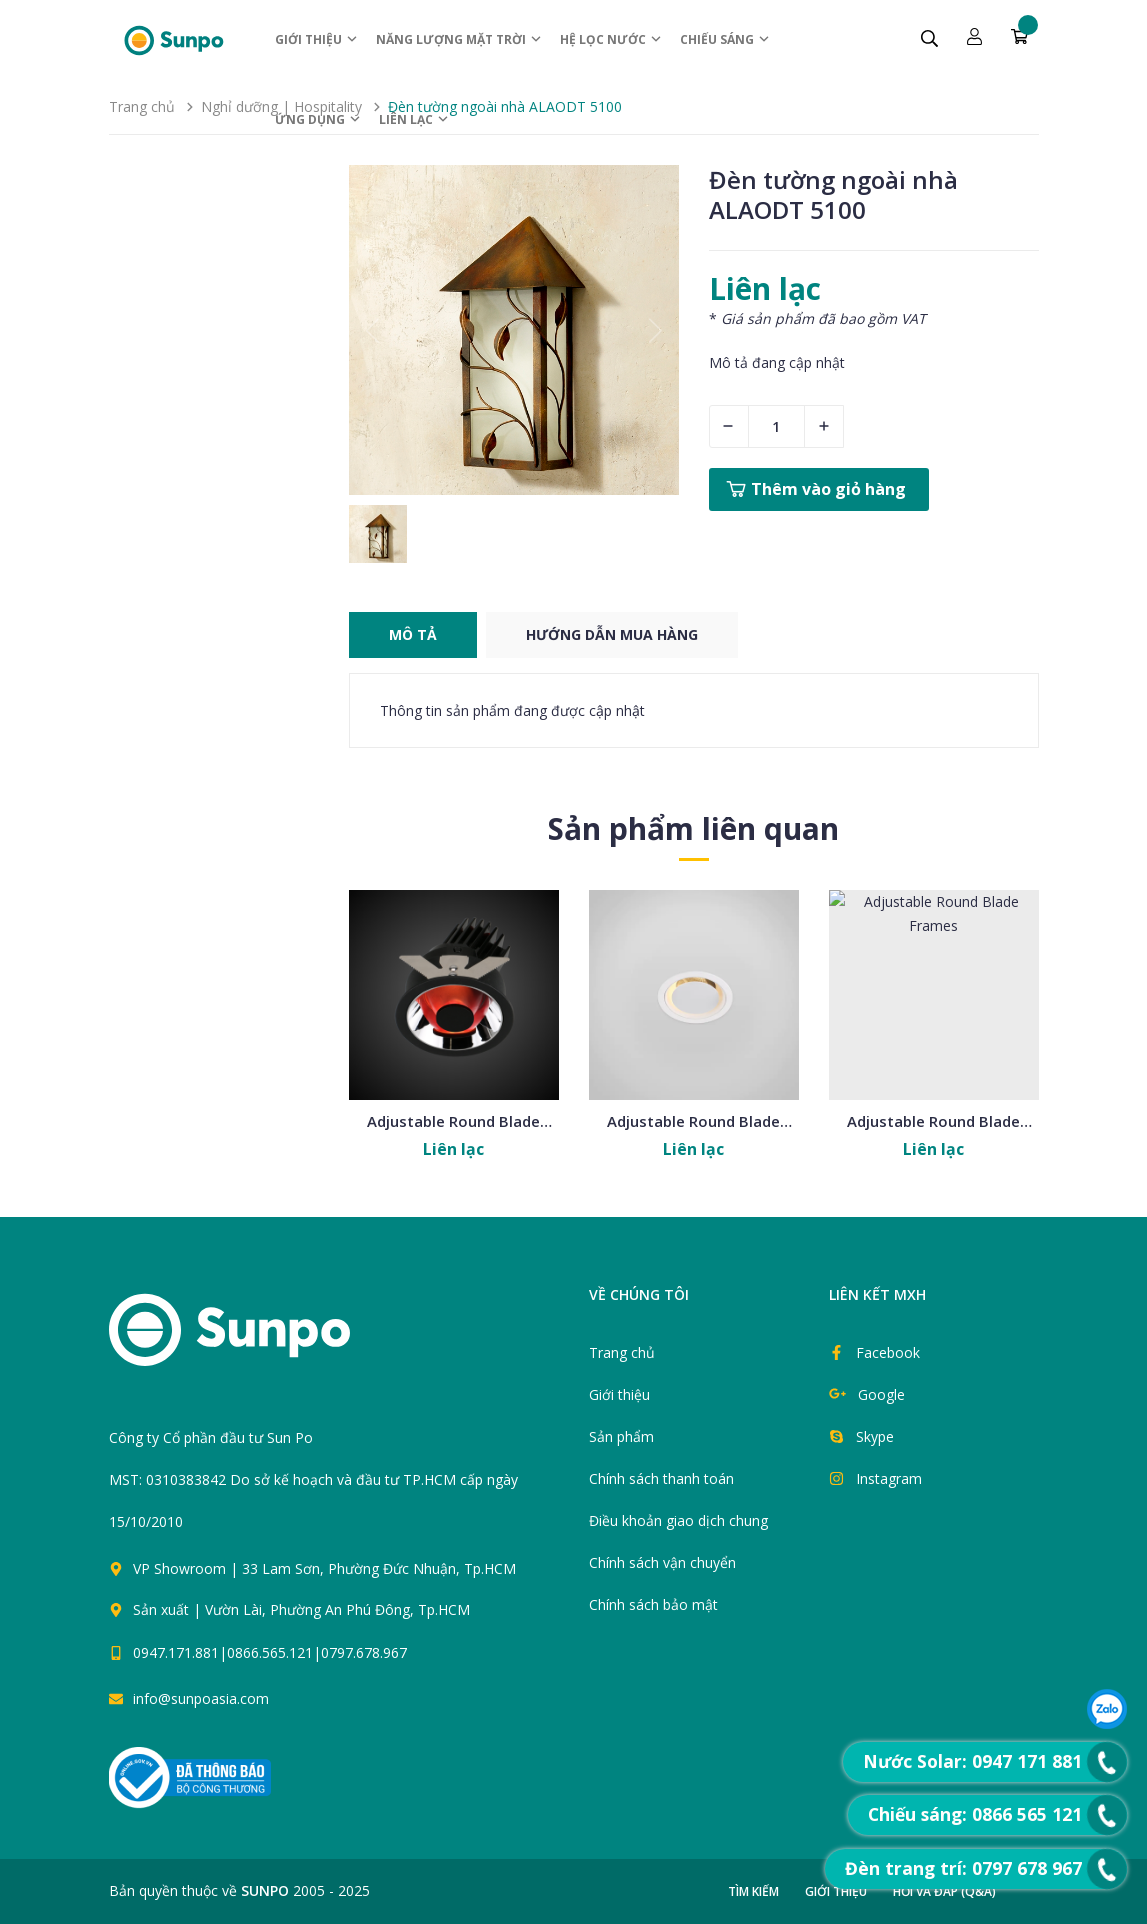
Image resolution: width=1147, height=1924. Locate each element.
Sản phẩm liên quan (693, 828)
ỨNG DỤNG (318, 119)
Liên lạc (414, 119)
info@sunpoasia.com (201, 1698)
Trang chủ (622, 1352)
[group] (514, 330)
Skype (875, 1436)
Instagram (889, 1478)
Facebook (888, 1352)
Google (881, 1394)
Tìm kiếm (753, 1891)
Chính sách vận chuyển (662, 1562)
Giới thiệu (317, 39)
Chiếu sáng (725, 39)
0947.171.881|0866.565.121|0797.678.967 (270, 1652)
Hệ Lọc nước (611, 39)
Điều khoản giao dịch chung (678, 1520)
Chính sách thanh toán (661, 1478)
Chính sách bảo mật (653, 1604)
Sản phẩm (621, 1436)
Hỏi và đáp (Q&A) (944, 1891)
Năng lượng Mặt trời (459, 39)
